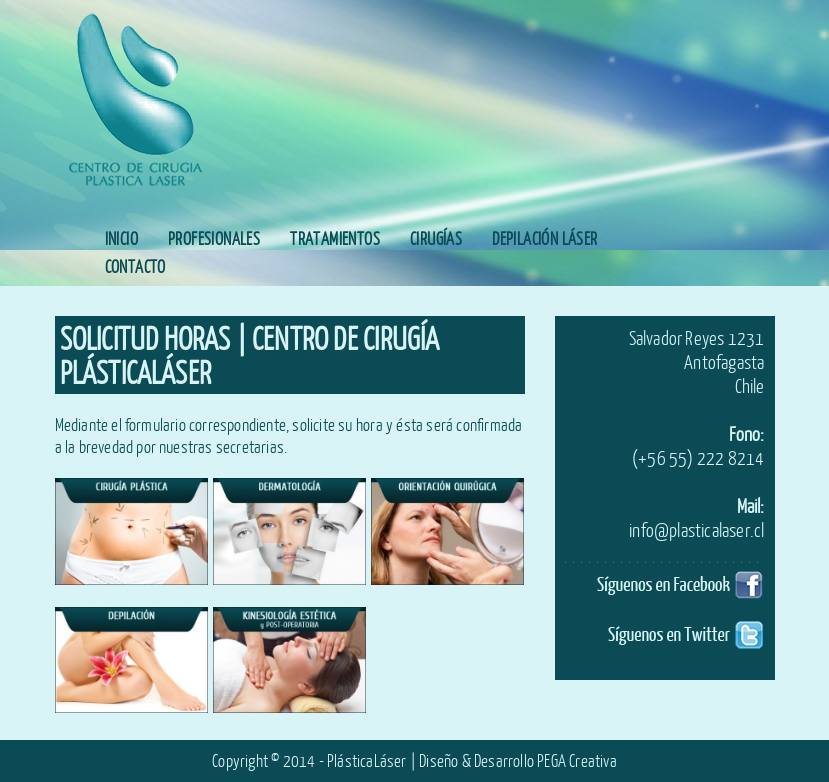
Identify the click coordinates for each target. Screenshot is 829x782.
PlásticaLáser (367, 760)
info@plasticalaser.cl (696, 529)
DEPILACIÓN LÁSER (544, 239)
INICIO (121, 239)
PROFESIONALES (214, 239)
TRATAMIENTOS (335, 239)
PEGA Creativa (577, 760)
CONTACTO (135, 267)
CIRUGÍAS (436, 239)
